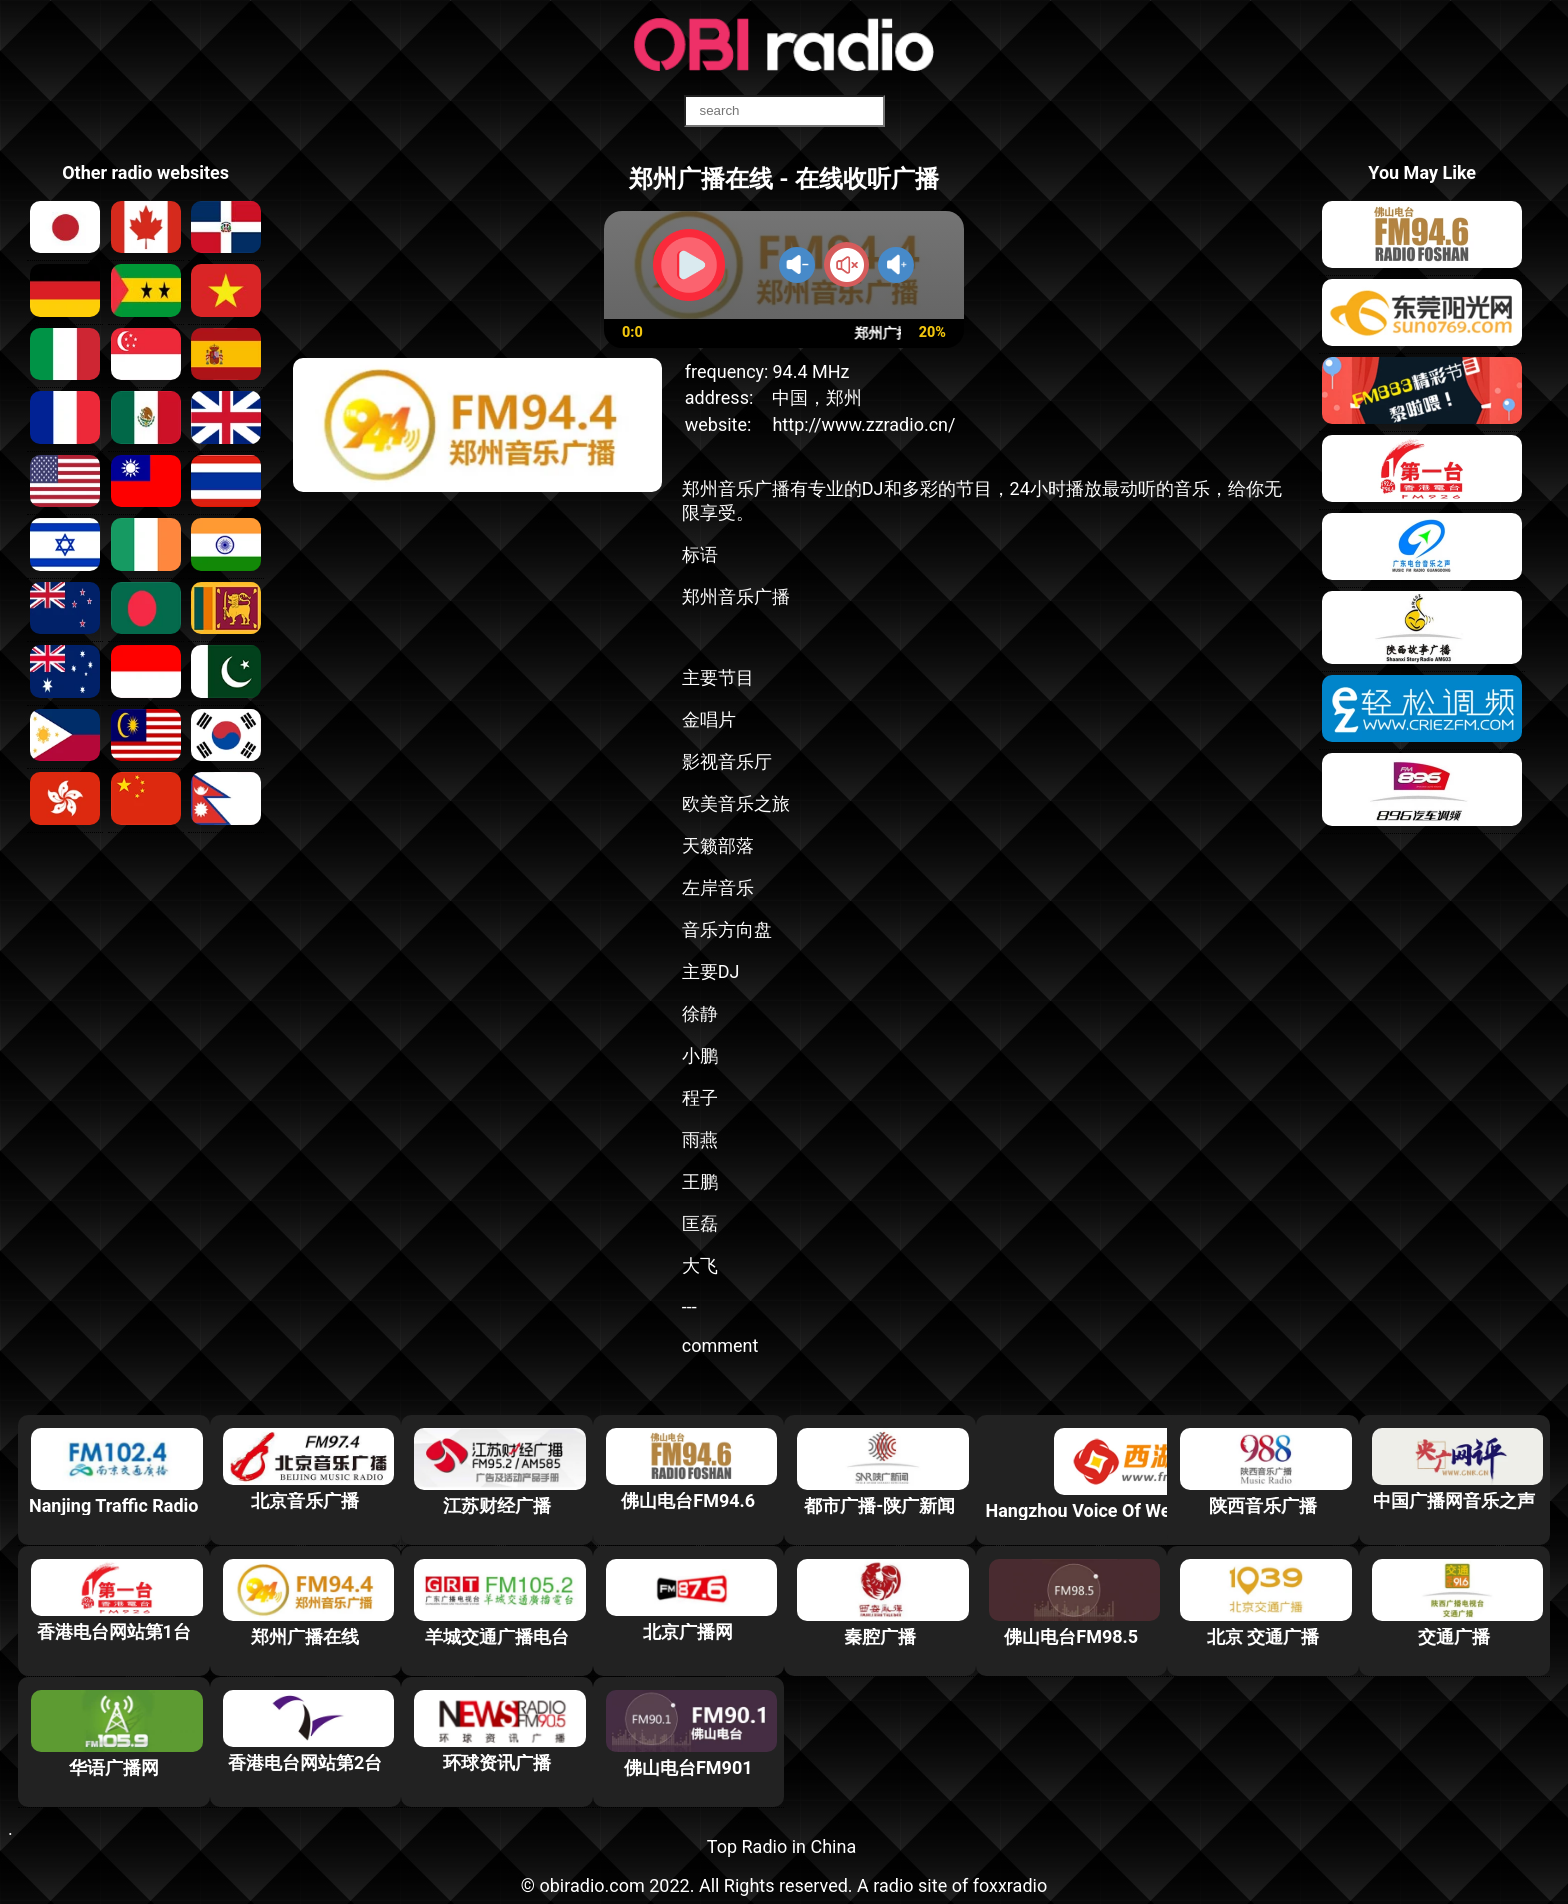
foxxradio (1010, 1885)
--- (689, 1306)
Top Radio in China (781, 1846)
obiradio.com (591, 1885)
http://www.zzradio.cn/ (863, 424)
